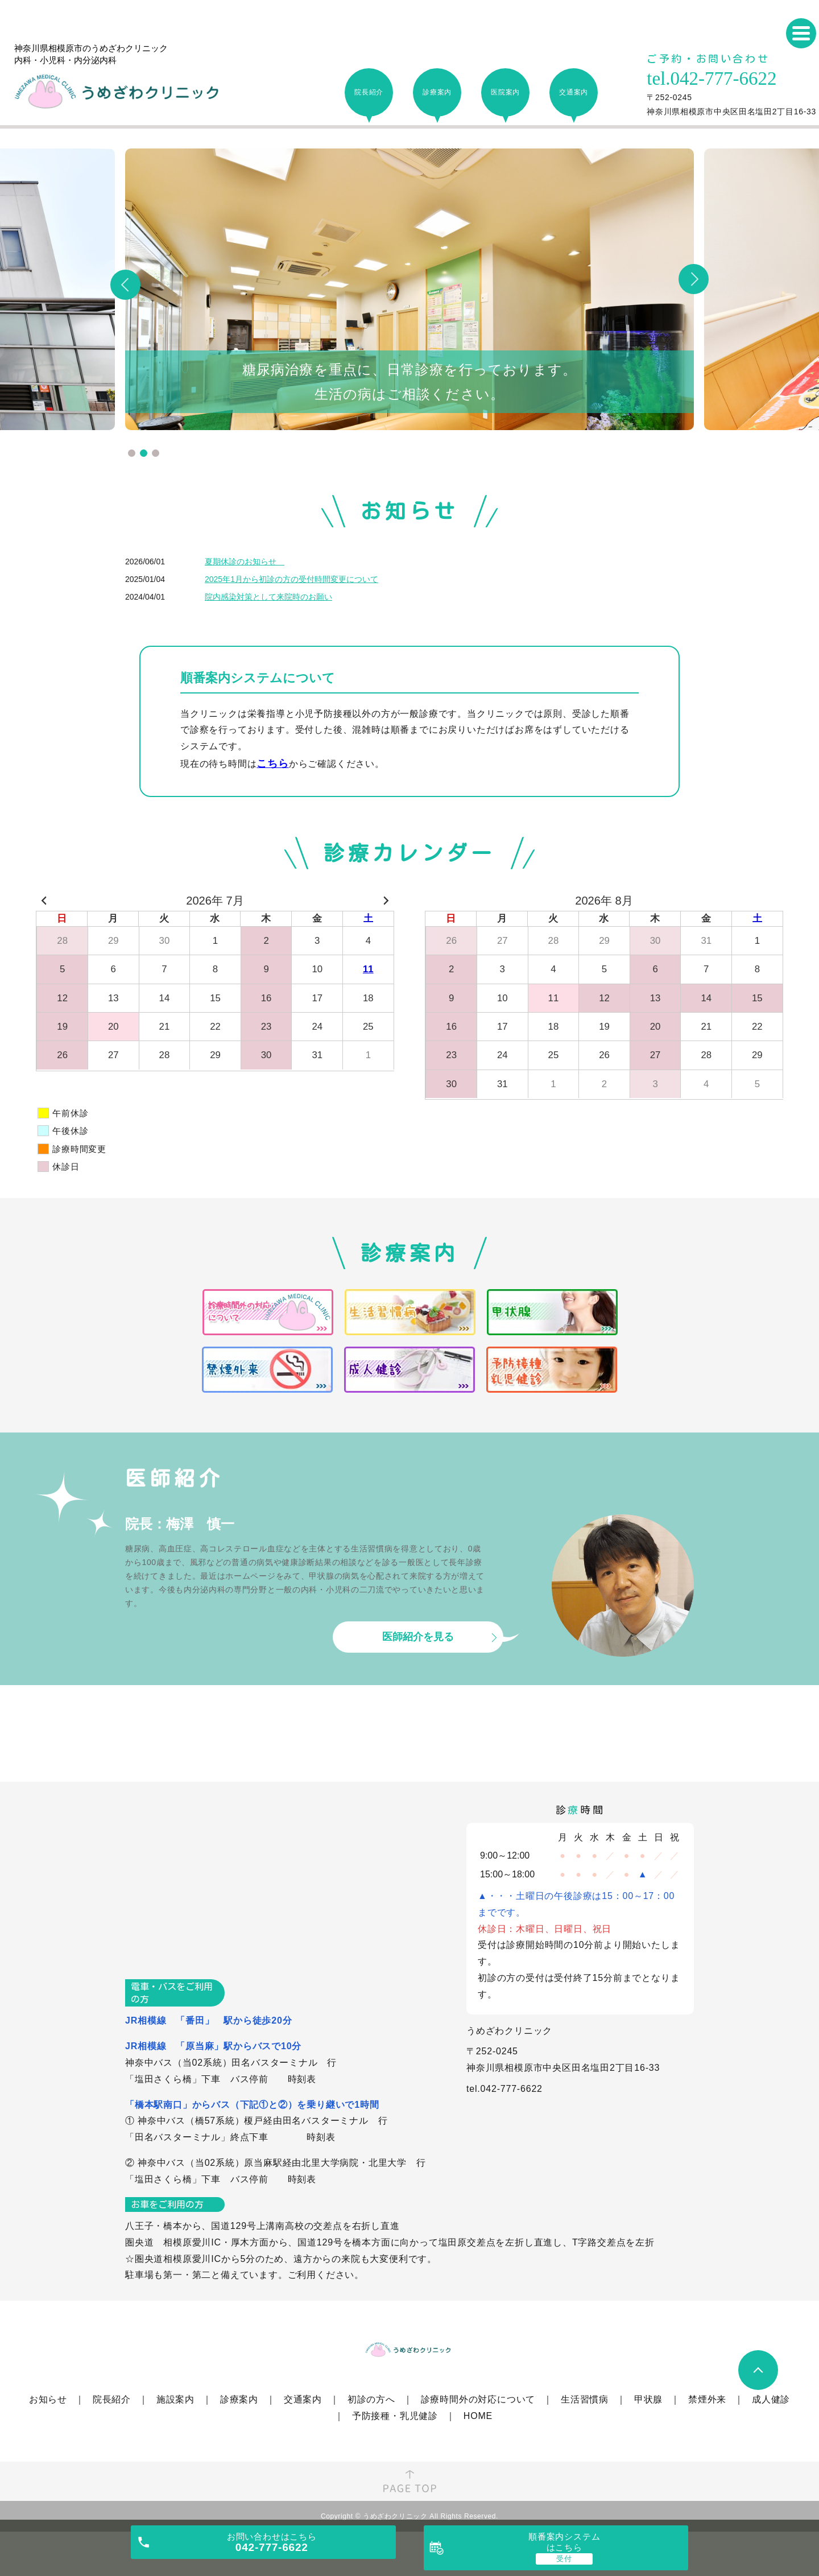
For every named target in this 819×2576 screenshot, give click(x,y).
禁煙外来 (707, 2399)
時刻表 (302, 2079)
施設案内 (175, 2399)
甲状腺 (648, 2399)
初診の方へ (371, 2399)
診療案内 (239, 2399)
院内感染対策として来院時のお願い (268, 596)
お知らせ (48, 2399)
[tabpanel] (409, 289)
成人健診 (771, 2399)
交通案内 (303, 2399)
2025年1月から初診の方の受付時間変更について (291, 579)
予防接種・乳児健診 (395, 2416)
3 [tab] (155, 453)
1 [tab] (131, 453)
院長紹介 (112, 2399)
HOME (478, 2416)
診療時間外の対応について (478, 2399)
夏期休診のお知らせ (244, 561)
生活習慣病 (585, 2399)
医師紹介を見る (418, 1636)
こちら (272, 763)
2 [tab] (143, 453)
